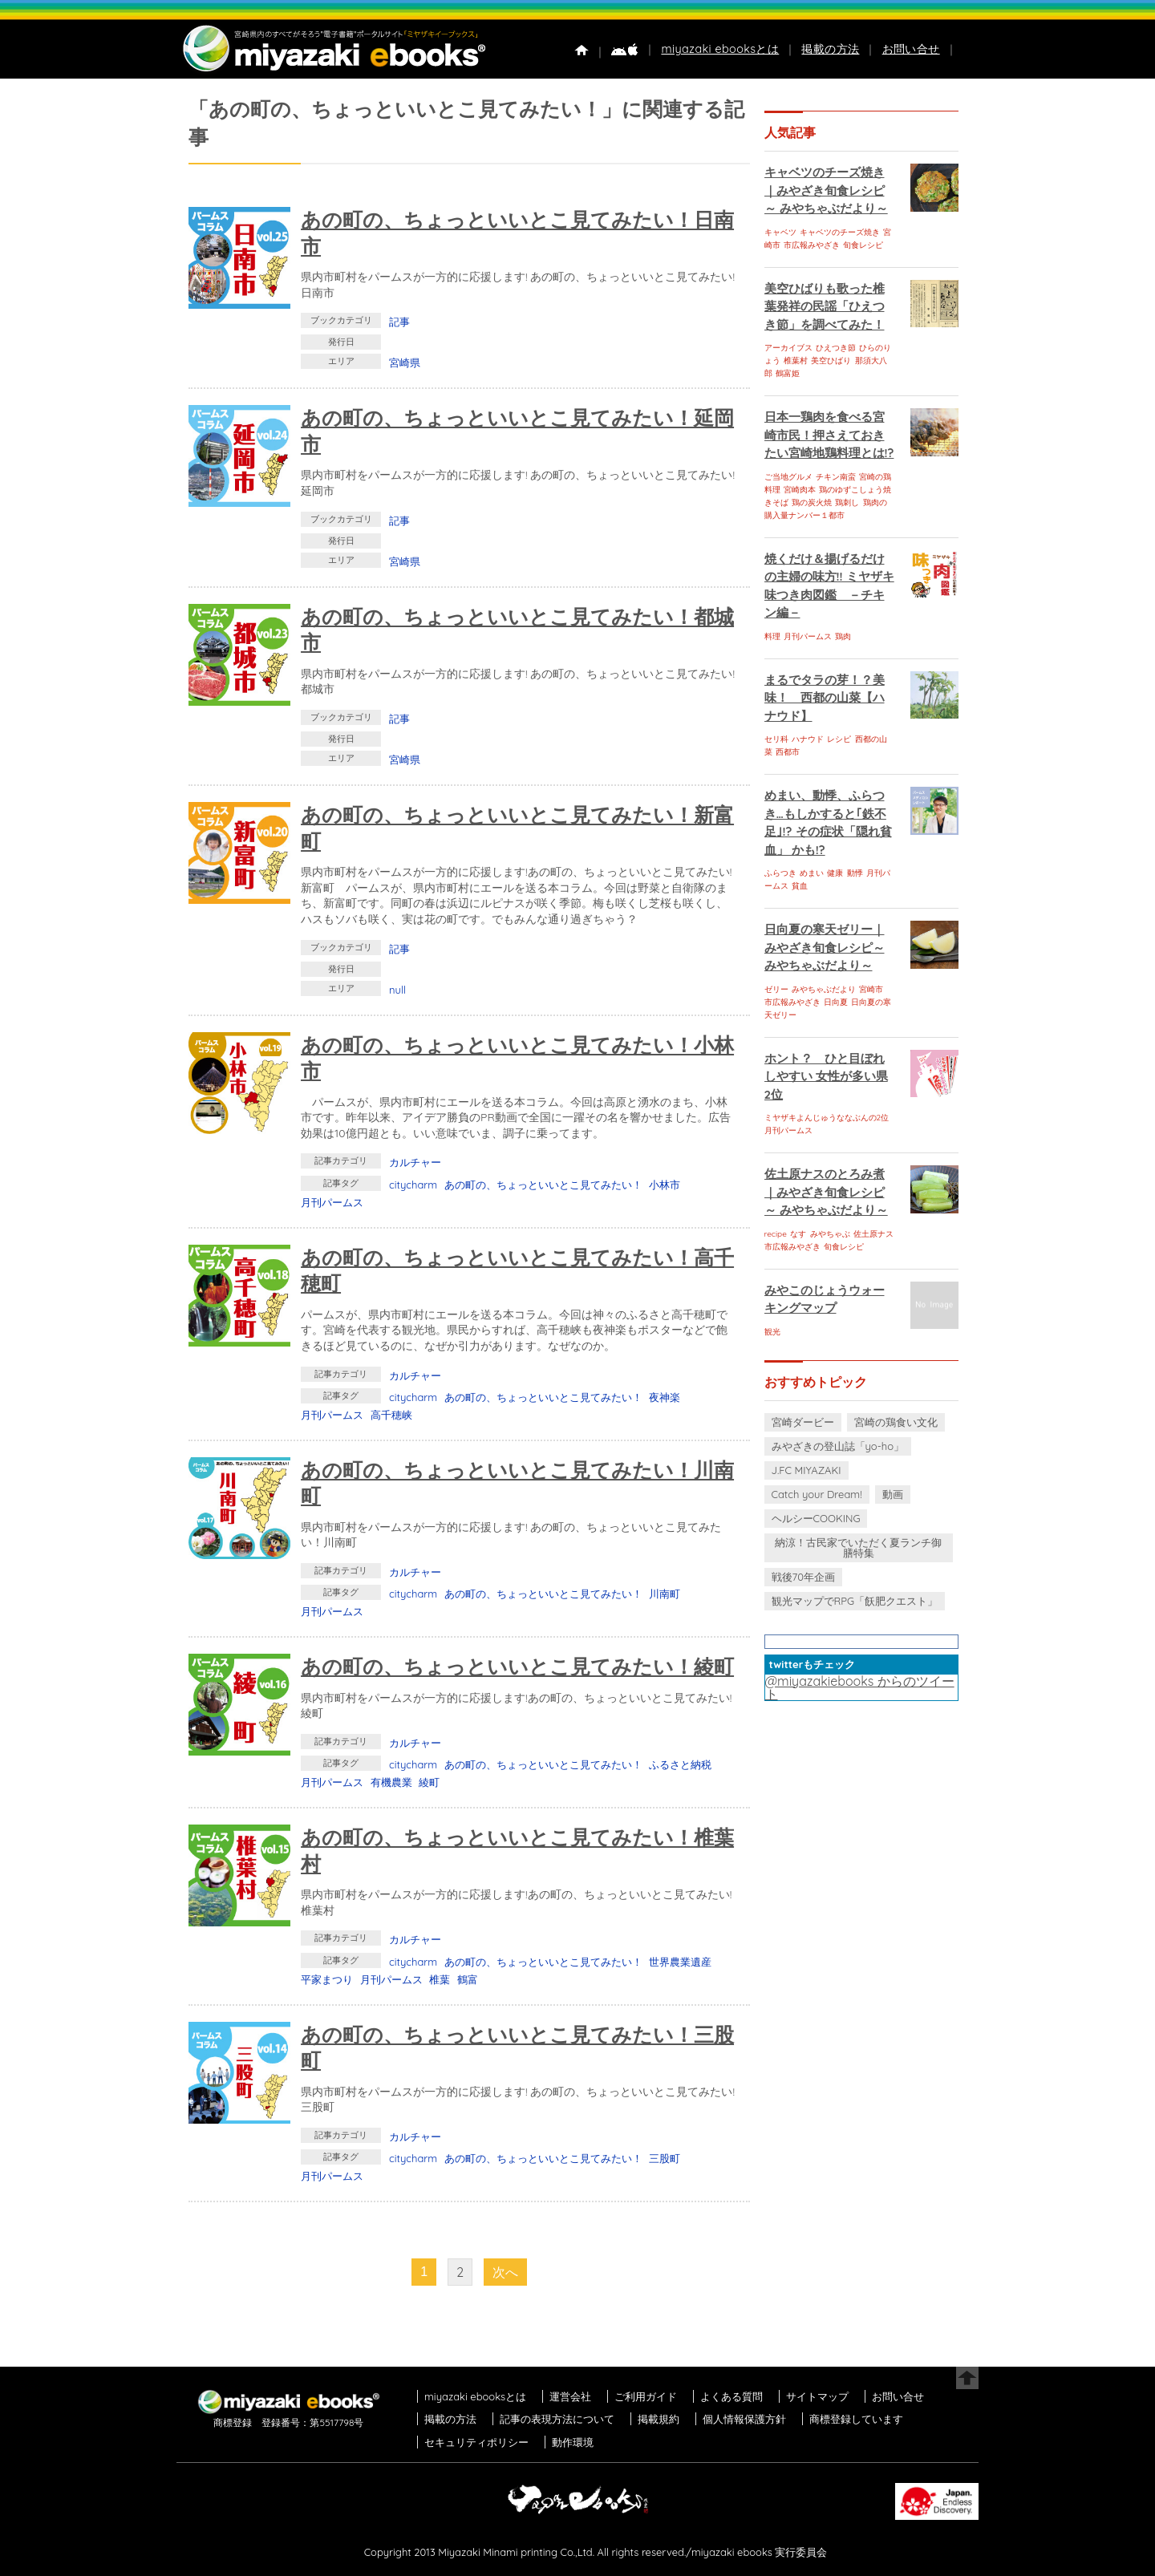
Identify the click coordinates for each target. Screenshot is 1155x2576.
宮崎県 (404, 362)
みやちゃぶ (830, 1234)
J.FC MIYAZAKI (806, 1470)
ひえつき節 (836, 347)
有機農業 (391, 1782)
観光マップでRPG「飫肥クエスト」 (855, 1600)
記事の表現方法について (557, 2418)
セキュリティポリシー (476, 2442)
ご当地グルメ (788, 477)
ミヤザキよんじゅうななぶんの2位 (827, 1117)
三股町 (664, 2158)
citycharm (413, 1184)
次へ (505, 2272)
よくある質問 (731, 2396)
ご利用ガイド (645, 2396)
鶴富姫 (788, 373)
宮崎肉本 (800, 489)
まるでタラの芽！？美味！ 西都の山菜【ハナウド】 (824, 697)
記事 (399, 321)
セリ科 (776, 739)
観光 (772, 1331)
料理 (772, 636)
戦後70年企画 (803, 1576)
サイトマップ (817, 2396)
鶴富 (467, 1979)
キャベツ (780, 232)
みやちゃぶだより (824, 989)
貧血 (800, 886)
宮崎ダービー (803, 1422)
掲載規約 (658, 2418)
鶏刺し (847, 502)
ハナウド (808, 739)
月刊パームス (332, 1202)
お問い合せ (911, 49)
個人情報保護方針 (744, 2418)
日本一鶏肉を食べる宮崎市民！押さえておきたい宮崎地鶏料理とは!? (829, 434)
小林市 (664, 1184)
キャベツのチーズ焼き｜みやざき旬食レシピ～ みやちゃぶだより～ (826, 190)
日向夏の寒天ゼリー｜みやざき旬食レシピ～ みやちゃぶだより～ (824, 947)
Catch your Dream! (817, 1494)
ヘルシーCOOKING (816, 1518)
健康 (835, 873)
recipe (775, 1234)
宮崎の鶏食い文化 (896, 1422)
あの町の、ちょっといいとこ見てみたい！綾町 (517, 1666)
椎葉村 (796, 360)
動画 (892, 1494)
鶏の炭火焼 (812, 502)
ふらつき (780, 873)
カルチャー (415, 1162)
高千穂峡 (391, 1414)
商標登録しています (856, 2418)
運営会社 (570, 2396)
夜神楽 (664, 1397)
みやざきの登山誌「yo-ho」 (838, 1446)
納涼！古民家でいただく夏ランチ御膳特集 (858, 1547)
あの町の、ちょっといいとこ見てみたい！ (543, 1184)
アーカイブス (788, 347)
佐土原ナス (873, 1234)
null (397, 989)
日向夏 (836, 1002)
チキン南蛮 (836, 477)
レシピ (839, 739)
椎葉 (439, 1979)
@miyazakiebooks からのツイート (859, 1687)
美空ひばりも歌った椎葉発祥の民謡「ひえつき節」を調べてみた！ (824, 306)
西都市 (788, 752)
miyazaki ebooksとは (720, 49)
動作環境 (573, 2442)
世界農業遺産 (680, 1961)
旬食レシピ (863, 245)
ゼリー (776, 989)
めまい (812, 873)
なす (798, 1234)
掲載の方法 (830, 49)
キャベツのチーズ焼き (840, 232)
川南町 (664, 1593)
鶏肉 (843, 636)
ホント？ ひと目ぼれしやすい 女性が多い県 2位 (826, 1076)
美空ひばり (831, 360)
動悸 (855, 873)
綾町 (429, 1782)
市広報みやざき (812, 245)
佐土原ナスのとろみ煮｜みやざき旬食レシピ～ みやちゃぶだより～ (826, 1191)
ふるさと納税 (680, 1764)
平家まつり (327, 1979)
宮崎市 (871, 989)
